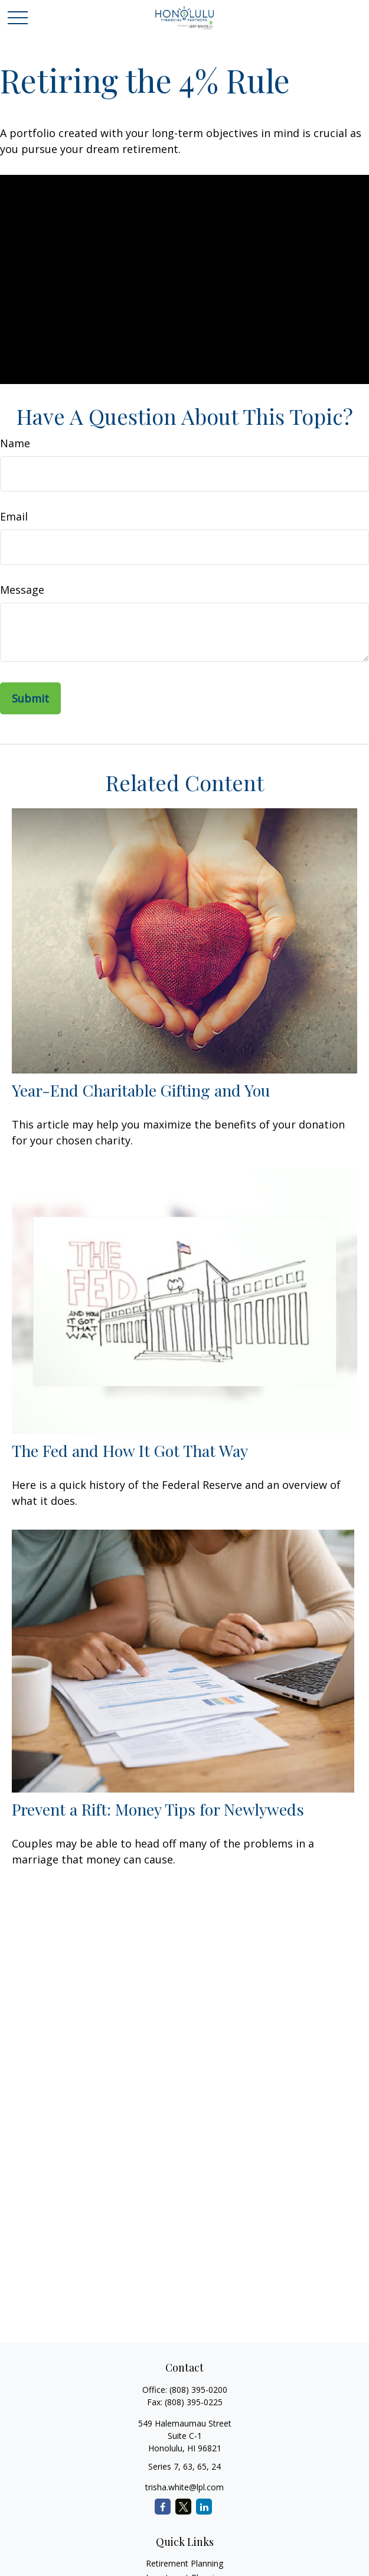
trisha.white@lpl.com (184, 2487)
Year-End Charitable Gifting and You (141, 1090)
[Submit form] (30, 698)
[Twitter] (183, 2507)
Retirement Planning (184, 2563)
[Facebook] (163, 2507)
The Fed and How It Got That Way (130, 1450)
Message (22, 590)
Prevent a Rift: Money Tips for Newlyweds (158, 1809)
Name (15, 443)
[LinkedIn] (204, 2507)
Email (14, 516)
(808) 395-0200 (198, 2389)
